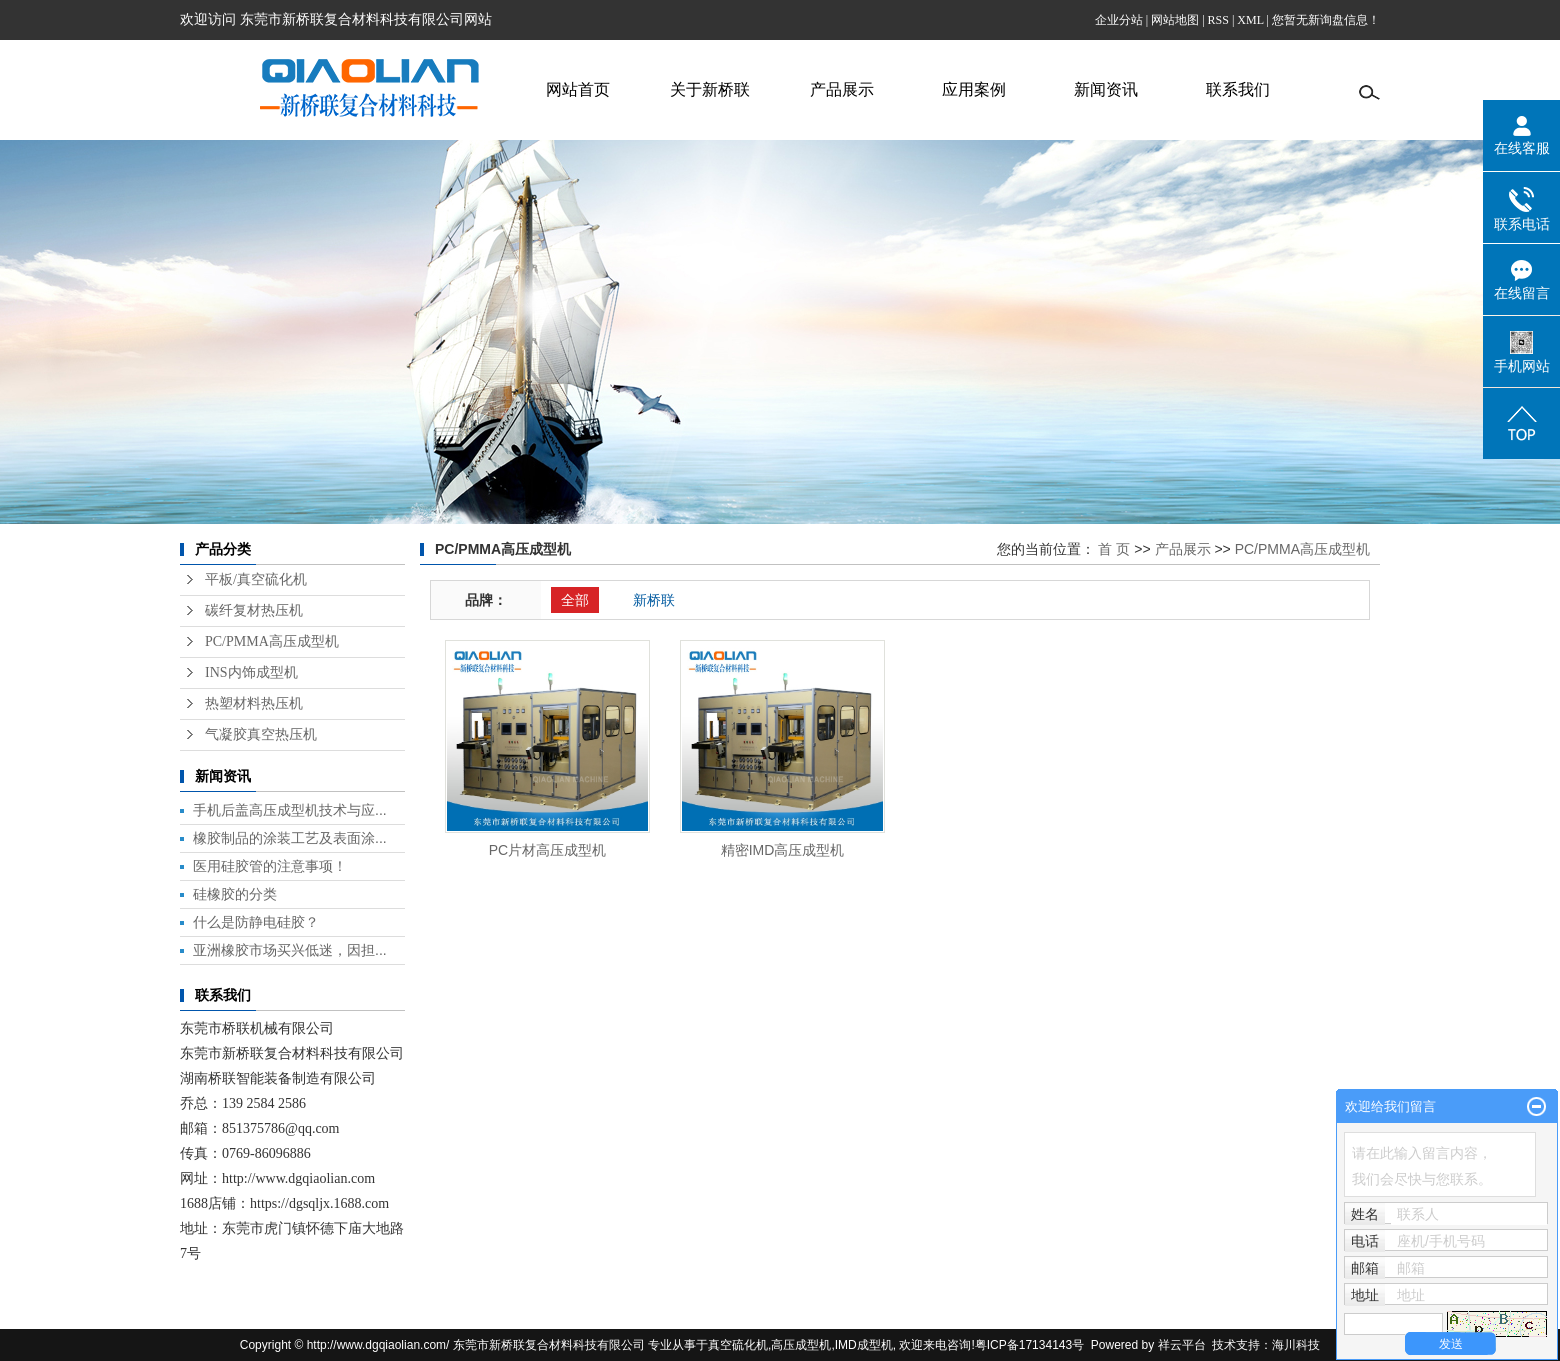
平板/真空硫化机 (256, 579)
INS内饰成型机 (251, 672)
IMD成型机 (864, 1345)
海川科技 (1296, 1345)
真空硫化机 (738, 1345)
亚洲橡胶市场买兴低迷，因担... (290, 950)
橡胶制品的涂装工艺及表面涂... (290, 838)
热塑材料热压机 (254, 703)
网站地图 (1175, 20)
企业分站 (1119, 20)
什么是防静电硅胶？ (256, 922)
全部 (575, 600)
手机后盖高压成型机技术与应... (290, 810)
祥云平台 (1182, 1345)
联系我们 (1238, 89)
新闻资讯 (1106, 89)
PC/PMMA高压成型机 (272, 641)
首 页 (1114, 549)
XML (1250, 20)
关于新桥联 (710, 89)
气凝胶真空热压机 (261, 734)
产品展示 (842, 89)
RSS (1218, 20)
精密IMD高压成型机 (783, 850)
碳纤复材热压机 (254, 610)
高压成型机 (801, 1345)
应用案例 (974, 89)
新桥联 (654, 600)
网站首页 (578, 89)
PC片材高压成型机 (547, 850)
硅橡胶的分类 (235, 894)
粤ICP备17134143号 (1029, 1345)
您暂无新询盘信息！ (1326, 20)
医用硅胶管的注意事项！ (270, 866)
